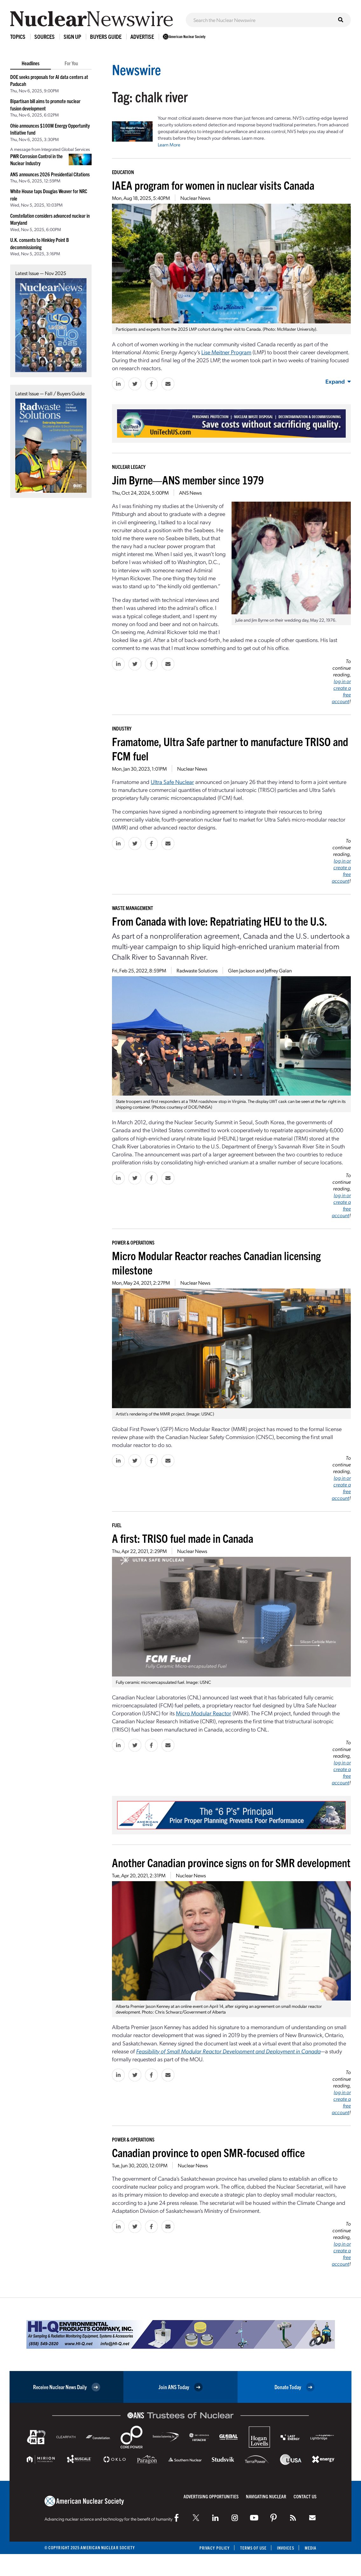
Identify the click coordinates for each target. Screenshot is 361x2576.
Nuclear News (195, 197)
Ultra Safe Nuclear (172, 781)
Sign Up (72, 36)
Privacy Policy (214, 2548)
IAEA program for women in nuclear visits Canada (213, 185)
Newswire (136, 69)
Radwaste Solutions (197, 970)
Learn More (169, 144)
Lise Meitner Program (226, 352)
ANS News (190, 492)
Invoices (285, 2548)
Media (310, 2548)
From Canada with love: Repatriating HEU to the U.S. (219, 921)
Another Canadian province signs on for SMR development (231, 1862)
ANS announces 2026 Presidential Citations (50, 174)
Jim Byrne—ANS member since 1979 (188, 479)
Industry (121, 728)
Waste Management (132, 908)
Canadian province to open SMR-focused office (208, 2152)
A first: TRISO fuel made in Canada (182, 1538)
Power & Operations (133, 1242)
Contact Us (305, 2496)
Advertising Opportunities (211, 2496)
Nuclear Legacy (128, 466)
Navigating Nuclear (266, 2496)
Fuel (116, 1525)
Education (123, 172)
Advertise (142, 36)
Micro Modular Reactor (203, 1713)
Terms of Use (253, 2548)
